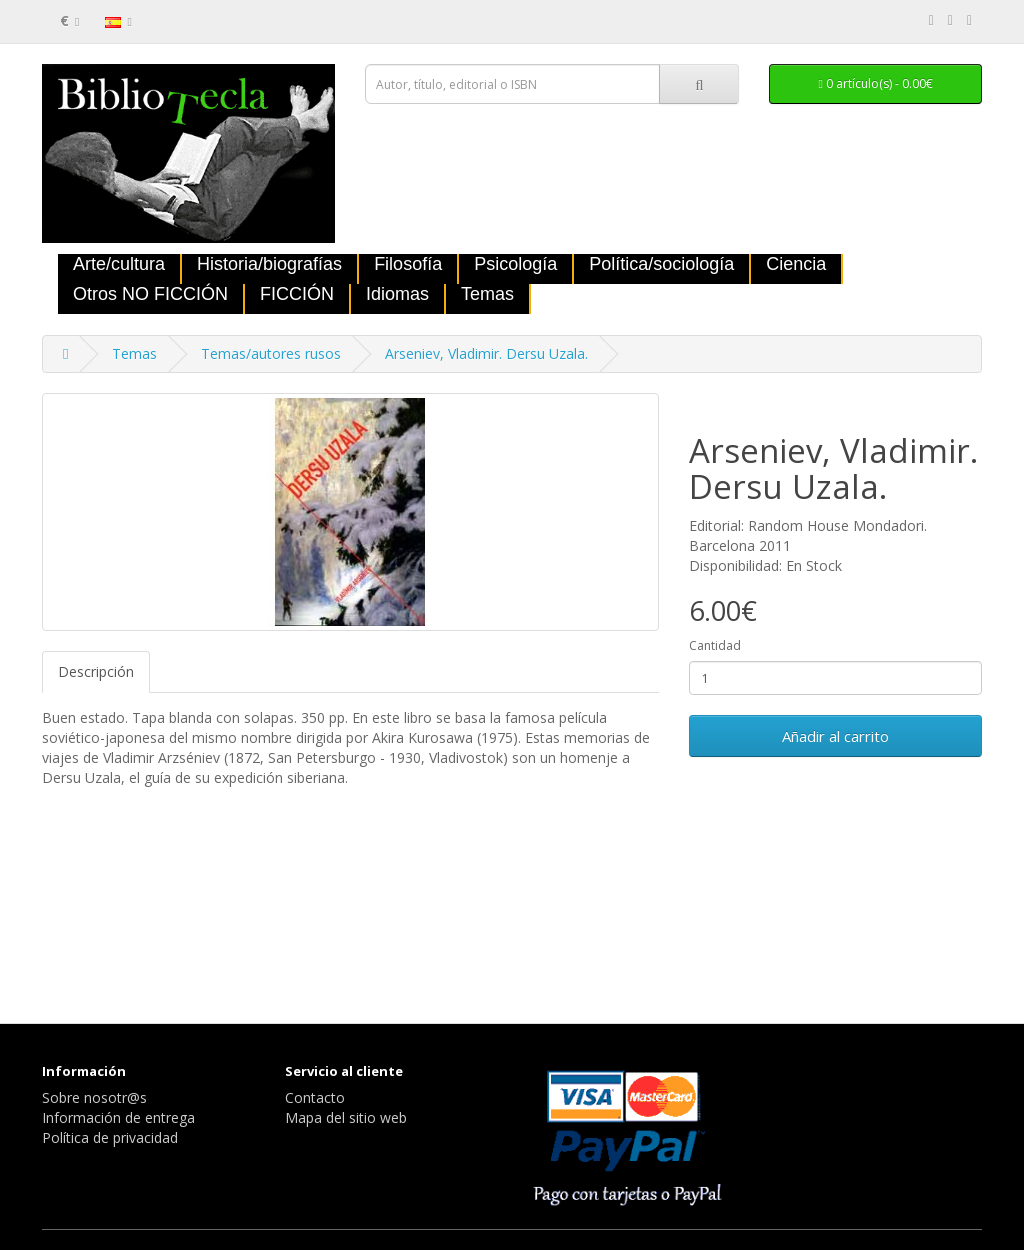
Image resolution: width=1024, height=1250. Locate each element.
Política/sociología (661, 264)
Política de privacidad (110, 1137)
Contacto (315, 1097)
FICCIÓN (297, 294)
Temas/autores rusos (271, 353)
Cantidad (715, 645)
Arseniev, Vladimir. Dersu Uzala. (486, 353)
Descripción (96, 671)
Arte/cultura (119, 264)
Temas (487, 294)
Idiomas (397, 294)
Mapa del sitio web (346, 1117)
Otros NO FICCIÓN (150, 294)
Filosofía (408, 264)
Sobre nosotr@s (94, 1097)
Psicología (515, 264)
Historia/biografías (269, 264)
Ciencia (796, 264)
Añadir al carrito (835, 736)
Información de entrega (118, 1117)
